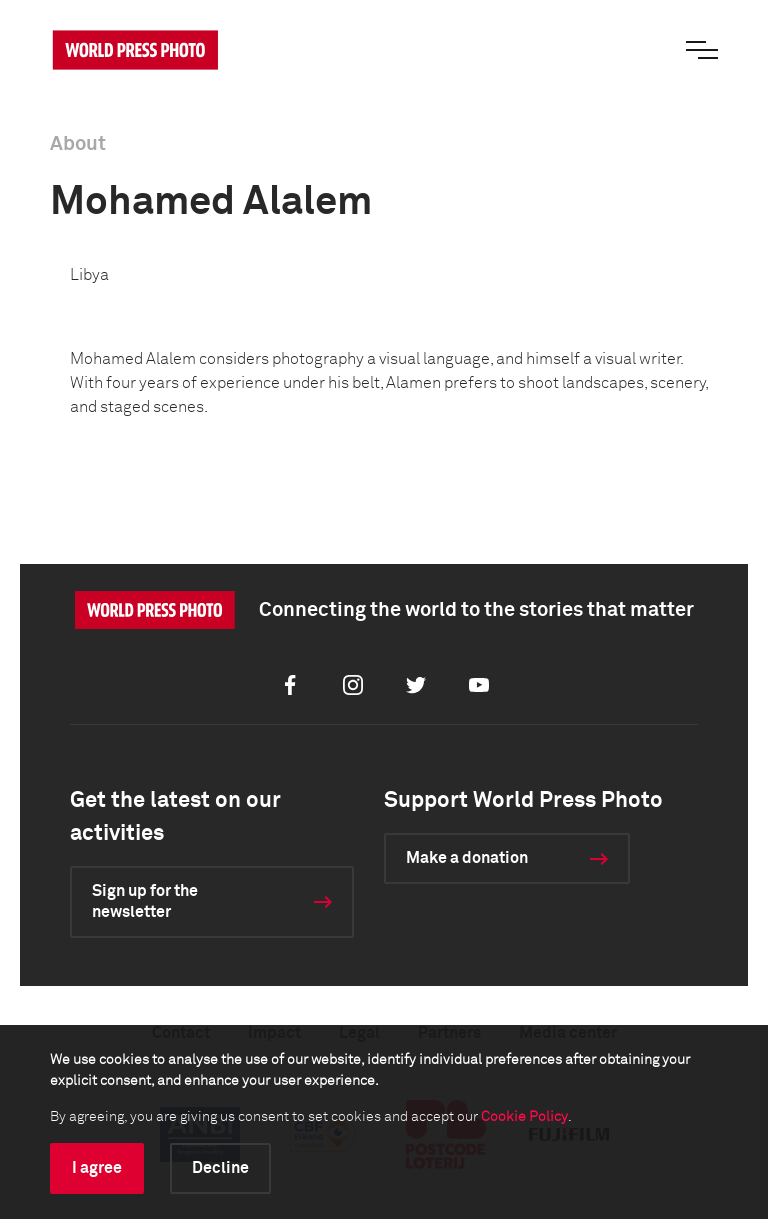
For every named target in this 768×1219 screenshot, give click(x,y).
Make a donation (467, 858)
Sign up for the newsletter (145, 901)
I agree (97, 1168)
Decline (220, 1168)
